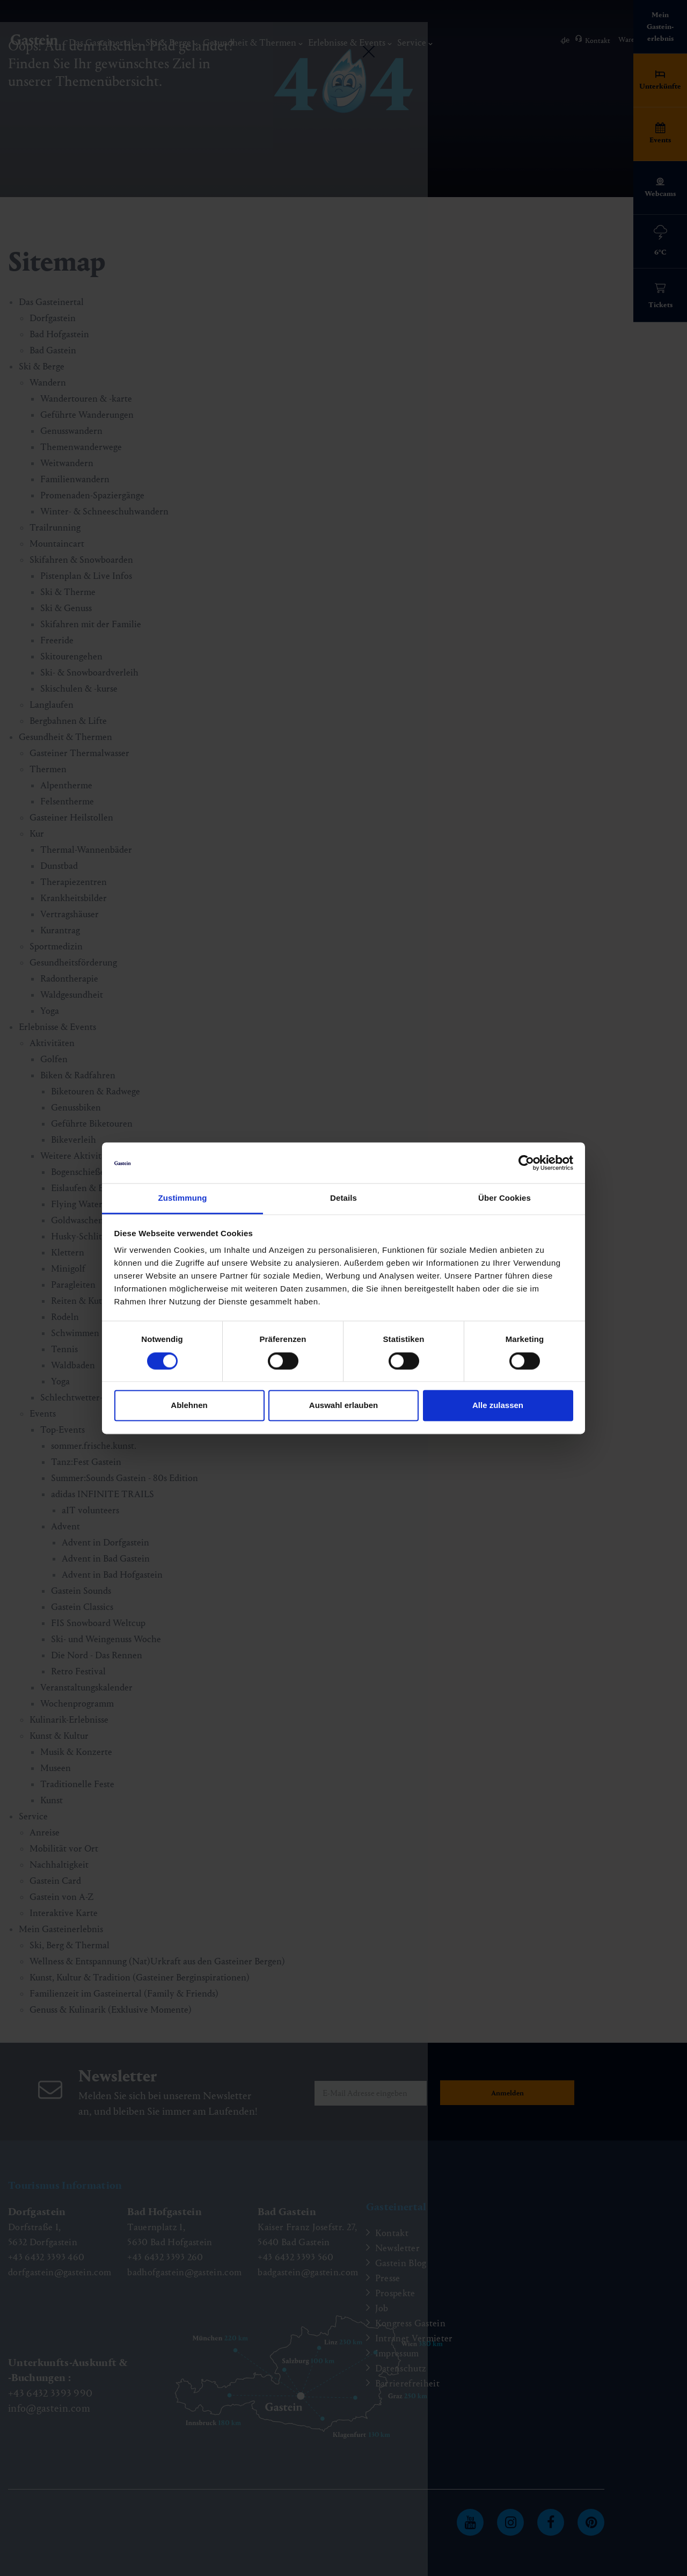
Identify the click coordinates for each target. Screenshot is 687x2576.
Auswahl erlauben (343, 1405)
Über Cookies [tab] (504, 1198)
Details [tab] (343, 1198)
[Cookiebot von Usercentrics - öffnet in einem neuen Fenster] (526, 1163)
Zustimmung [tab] (182, 1198)
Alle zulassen (497, 1405)
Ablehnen (189, 1405)
